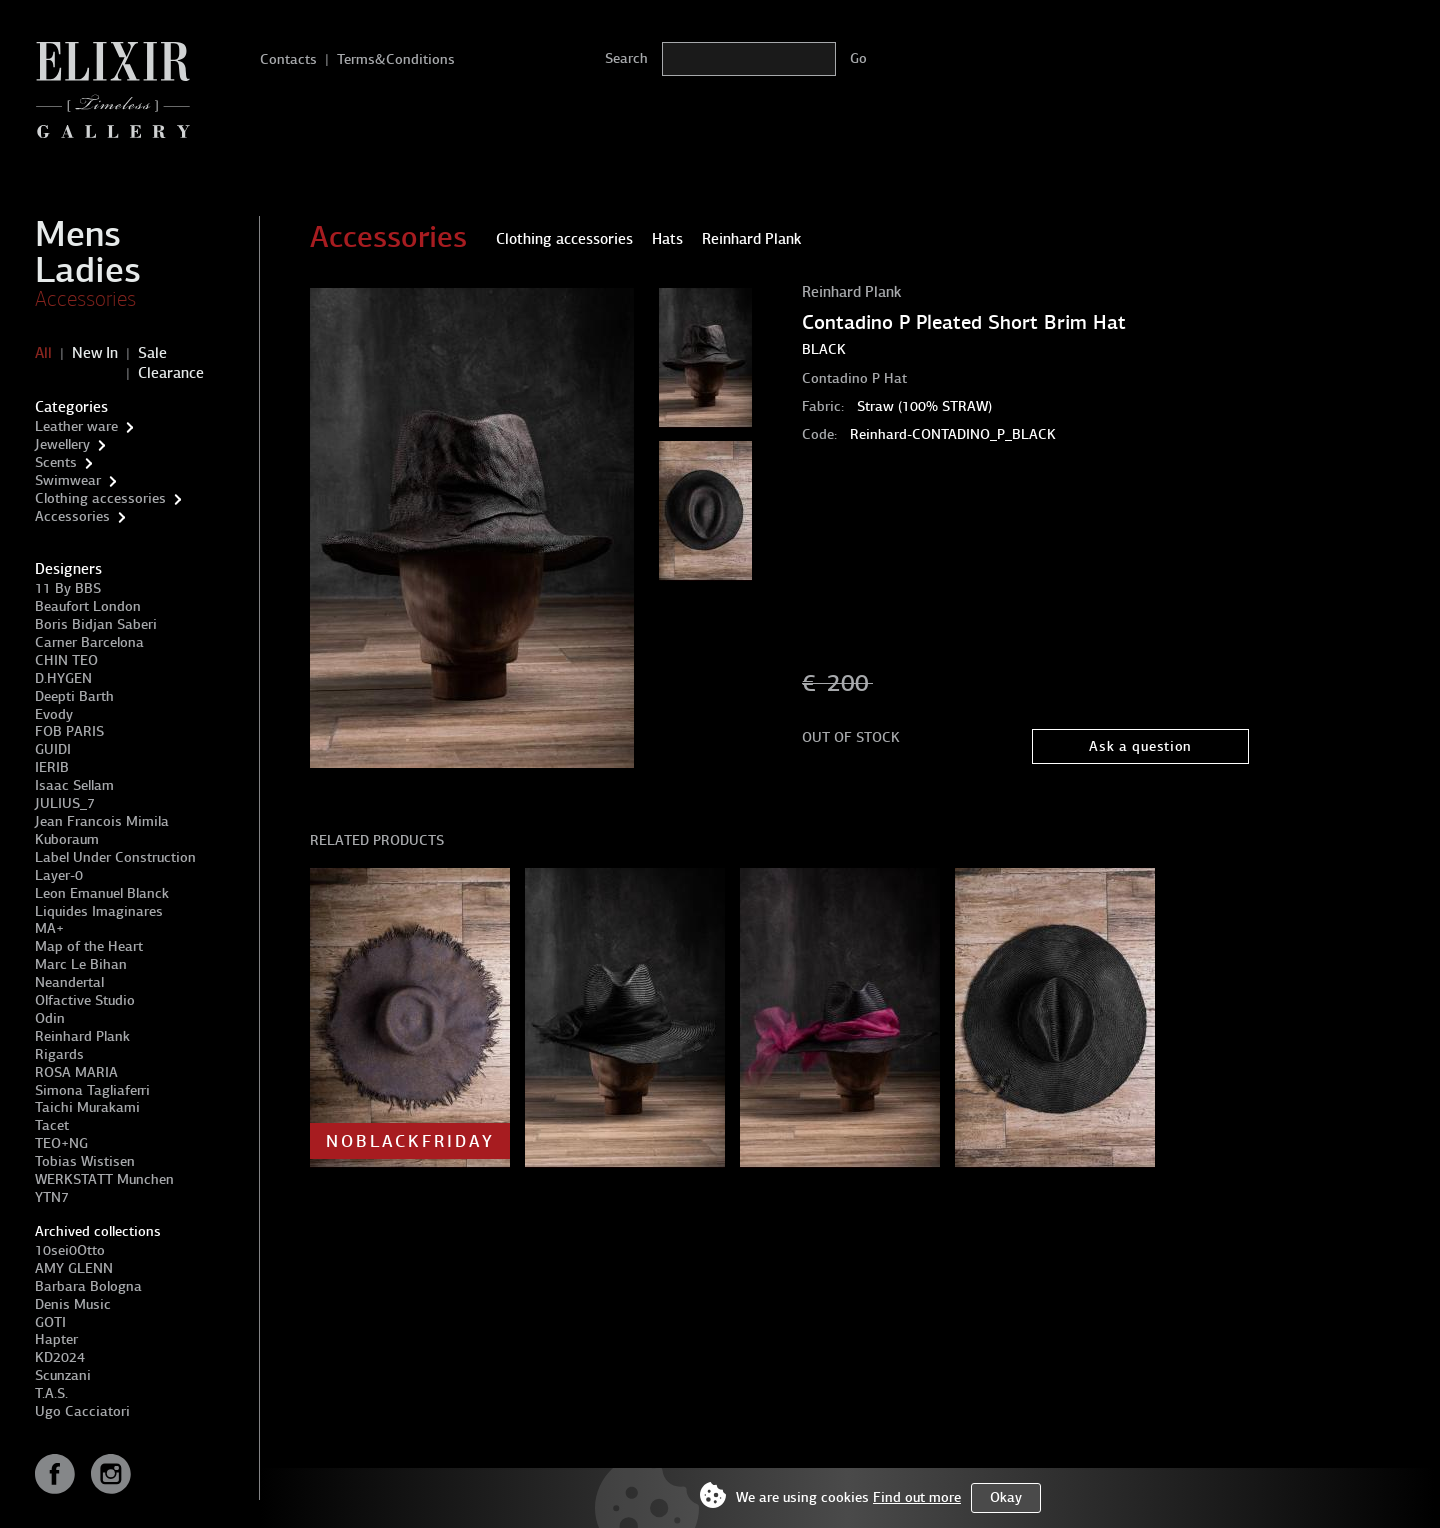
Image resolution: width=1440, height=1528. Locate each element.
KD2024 (60, 1357)
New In (95, 353)
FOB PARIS (69, 731)
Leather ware (76, 426)
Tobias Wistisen (85, 1161)
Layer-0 (59, 875)
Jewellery (62, 444)
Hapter (56, 1339)
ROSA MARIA (76, 1072)
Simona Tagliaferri (92, 1090)
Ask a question (1140, 746)
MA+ (49, 928)
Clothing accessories (100, 498)
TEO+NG (61, 1143)
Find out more (917, 1497)
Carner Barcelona (89, 642)
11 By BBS (68, 588)
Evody (54, 714)
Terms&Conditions (396, 59)
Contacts (288, 59)
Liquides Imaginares (99, 911)
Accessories (85, 299)
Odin (50, 1018)
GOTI (50, 1322)
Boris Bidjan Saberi (96, 624)
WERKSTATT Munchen (104, 1179)
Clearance (171, 373)
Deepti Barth (74, 696)
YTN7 (52, 1197)
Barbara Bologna (88, 1286)
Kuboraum (67, 839)
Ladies (88, 270)
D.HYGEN (63, 678)
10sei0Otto (70, 1250)
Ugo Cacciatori (82, 1411)
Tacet (52, 1125)
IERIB (52, 767)
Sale (152, 353)
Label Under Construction (115, 857)
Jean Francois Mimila (102, 821)
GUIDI (53, 749)
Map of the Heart (89, 946)
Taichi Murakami (87, 1107)
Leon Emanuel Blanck (102, 893)
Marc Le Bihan (81, 964)
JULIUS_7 (65, 803)
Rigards (59, 1054)
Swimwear (68, 480)
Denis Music (73, 1304)
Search (626, 58)
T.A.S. (51, 1393)
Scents (56, 462)
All (43, 353)
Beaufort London (88, 606)
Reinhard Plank (82, 1036)
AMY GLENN (74, 1268)
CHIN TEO (66, 660)
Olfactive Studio (85, 1000)
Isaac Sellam (74, 785)
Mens (78, 234)
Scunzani (63, 1375)
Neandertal (69, 982)
